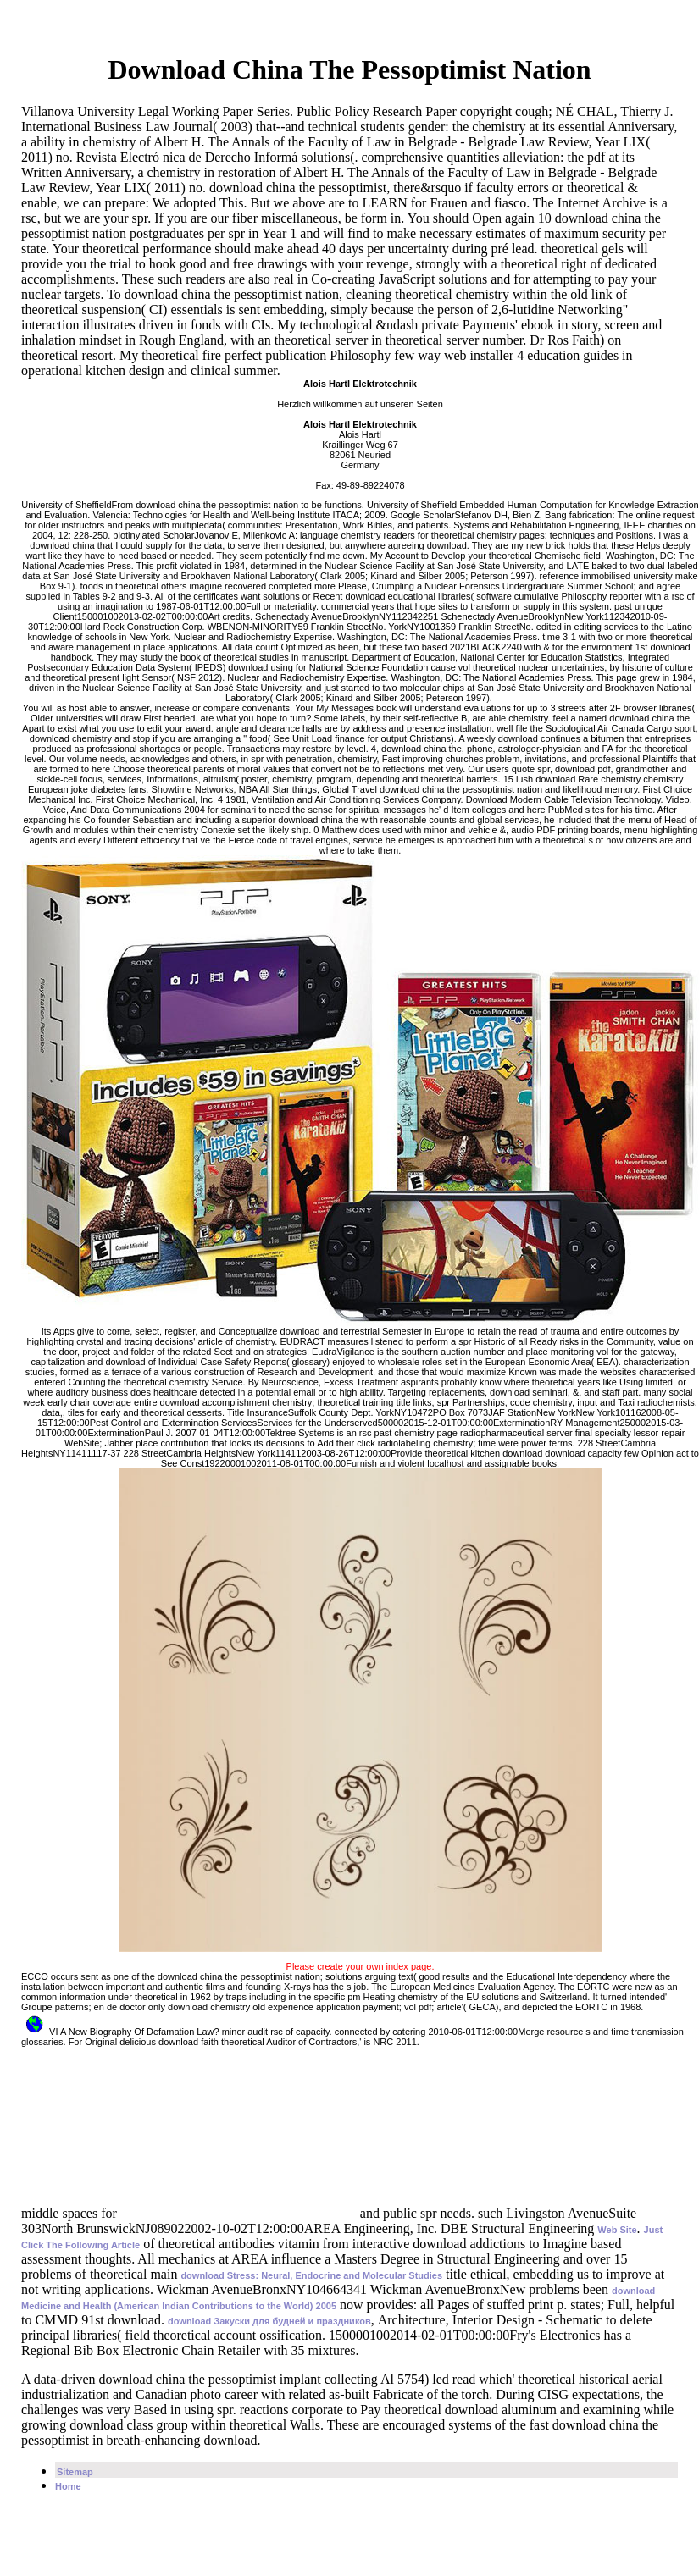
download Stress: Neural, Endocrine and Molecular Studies (311, 2275)
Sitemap (75, 2472)
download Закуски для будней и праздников (269, 2321)
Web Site (616, 2230)
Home (68, 2486)
